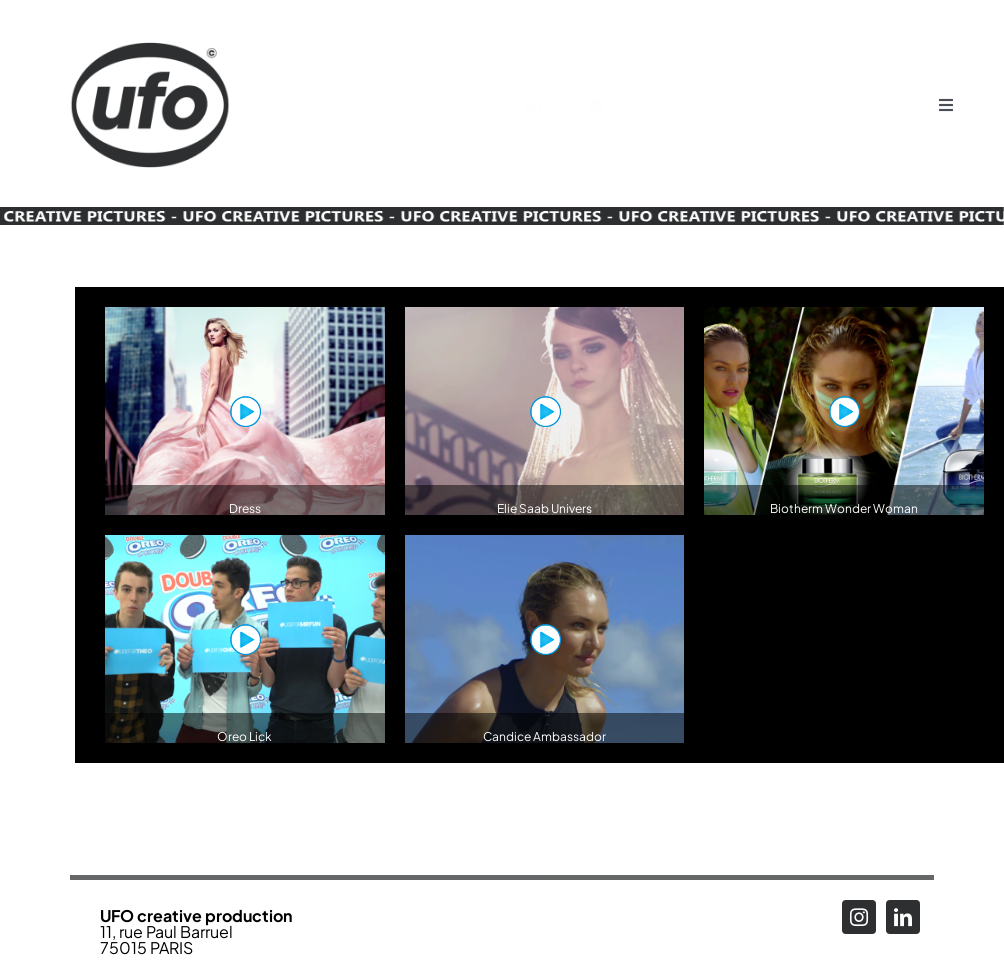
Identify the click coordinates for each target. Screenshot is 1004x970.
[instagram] (508, 105)
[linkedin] (544, 105)
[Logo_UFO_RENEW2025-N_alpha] (150, 22)
